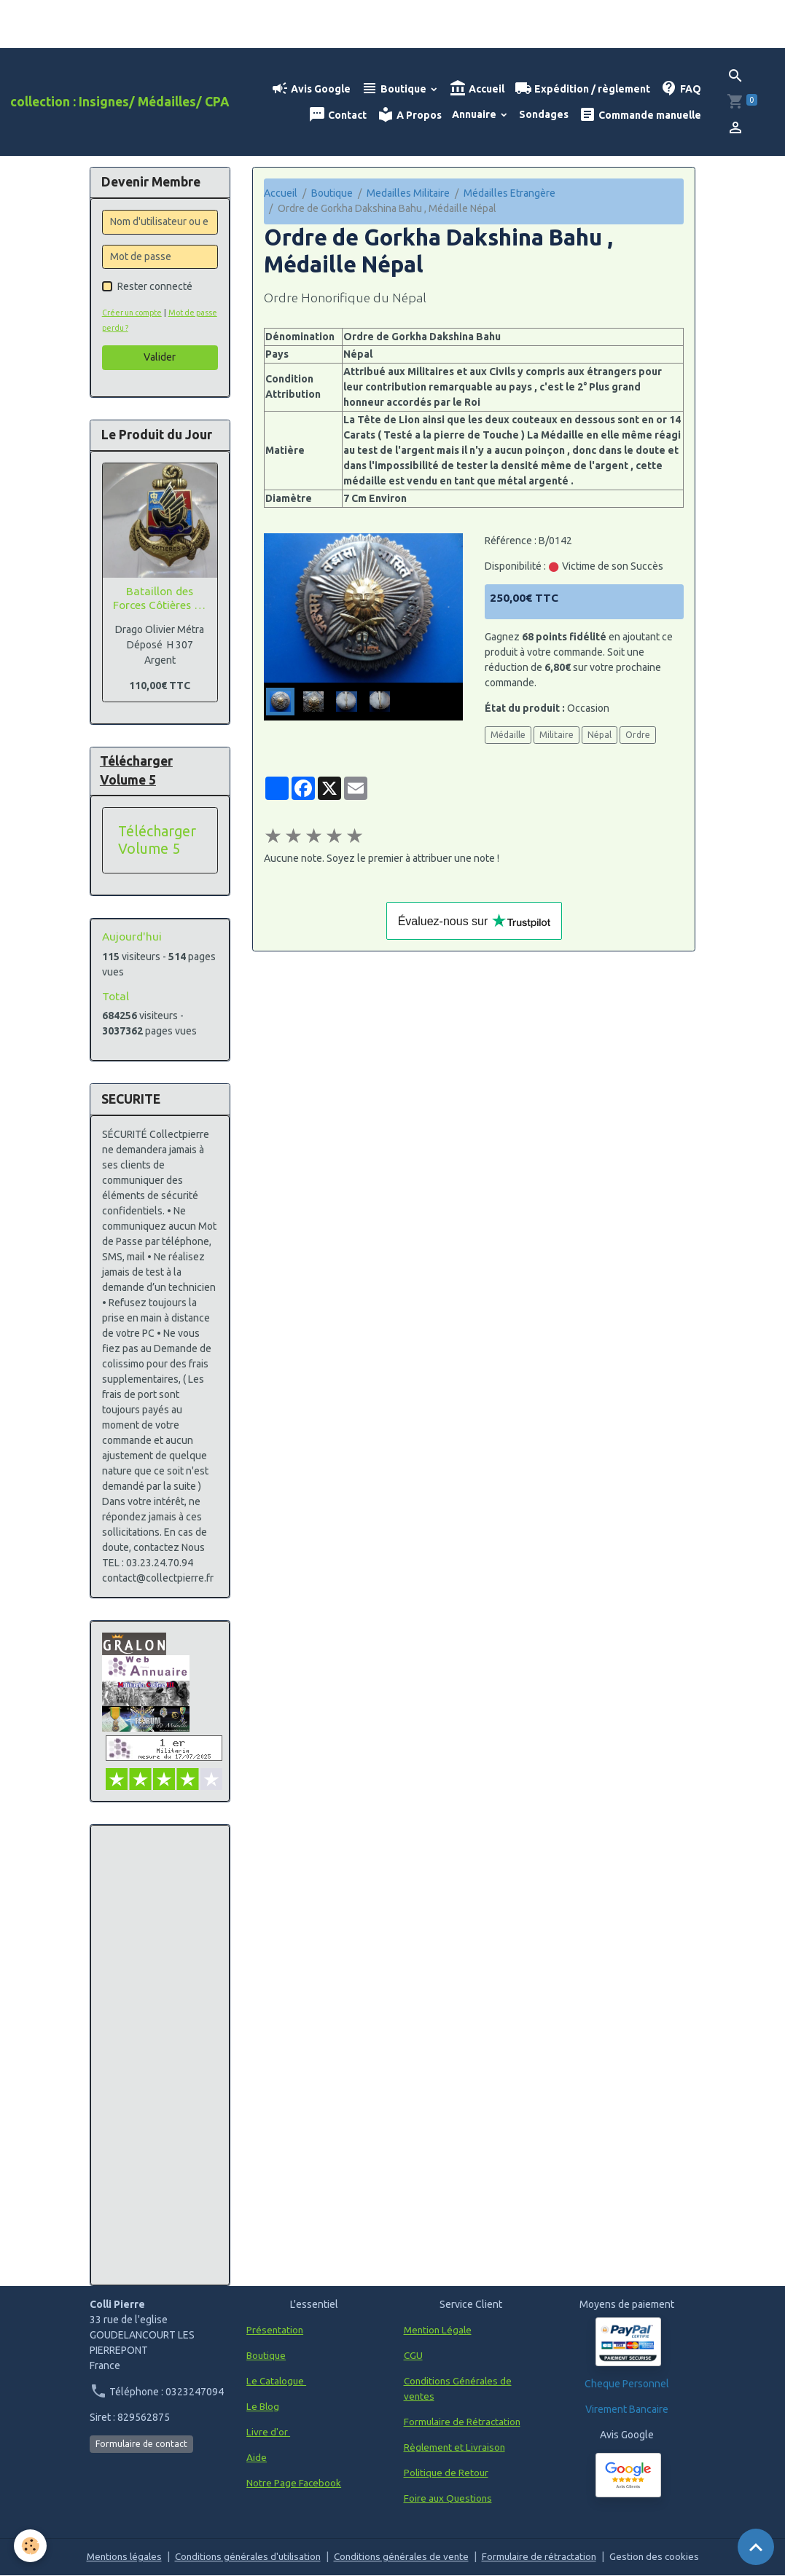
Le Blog (263, 2407)
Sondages (544, 114)
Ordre (637, 734)
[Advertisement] (160, 2055)
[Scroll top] (756, 2547)
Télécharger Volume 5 (157, 841)
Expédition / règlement (582, 88)
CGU (413, 2356)
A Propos (409, 114)
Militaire (556, 734)
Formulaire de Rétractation (463, 2422)
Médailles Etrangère (509, 193)
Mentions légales (116, 2557)
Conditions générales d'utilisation (245, 2557)
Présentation (275, 2330)
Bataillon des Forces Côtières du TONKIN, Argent (160, 598)
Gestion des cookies (662, 2557)
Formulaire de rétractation (545, 2557)
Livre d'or (268, 2432)
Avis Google (311, 88)
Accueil (476, 88)
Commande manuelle (640, 114)
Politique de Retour (447, 2473)
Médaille (508, 734)
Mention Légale (439, 2330)
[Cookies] (31, 2545)
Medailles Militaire (408, 193)
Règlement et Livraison (455, 2448)
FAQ (680, 88)
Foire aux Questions (449, 2499)
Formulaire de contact (141, 2445)
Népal (599, 734)
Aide (256, 2458)
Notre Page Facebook (294, 2483)
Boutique (395, 88)
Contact (337, 114)
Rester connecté (154, 286)
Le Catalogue (277, 2381)
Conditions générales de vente (403, 2557)
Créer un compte (135, 312)
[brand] (120, 102)
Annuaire (475, 114)
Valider (160, 357)
